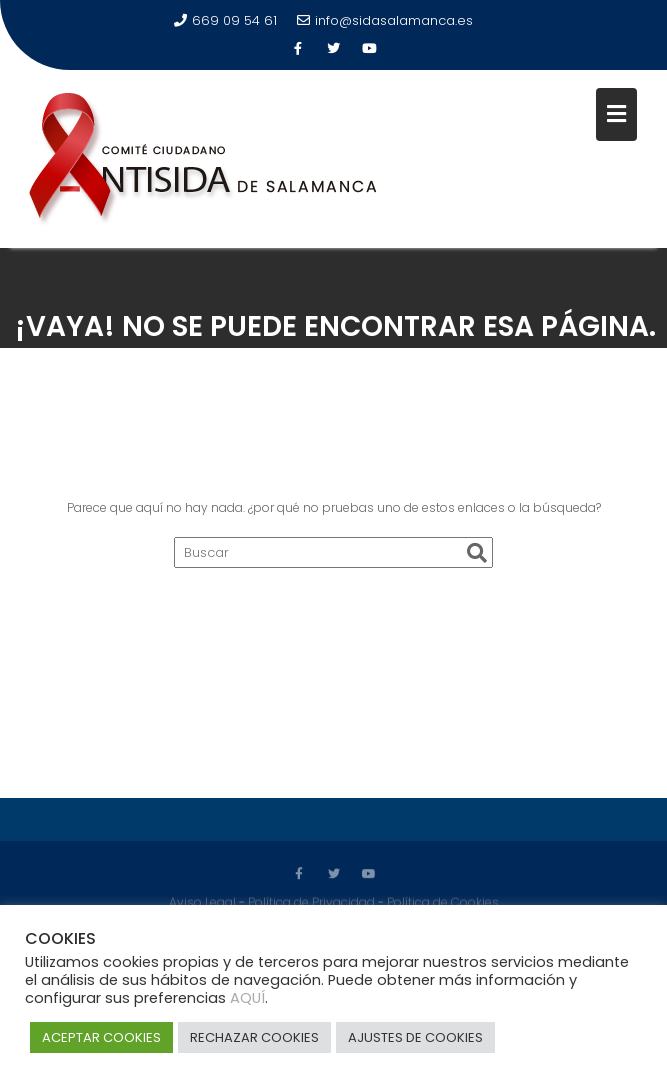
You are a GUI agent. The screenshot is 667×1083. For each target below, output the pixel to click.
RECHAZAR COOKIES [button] (254, 1037)
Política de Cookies (443, 898)
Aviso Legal (202, 898)
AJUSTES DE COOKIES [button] (415, 1037)
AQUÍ (247, 998)
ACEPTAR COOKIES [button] (101, 1037)
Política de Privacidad (311, 898)
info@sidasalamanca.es (385, 20)
